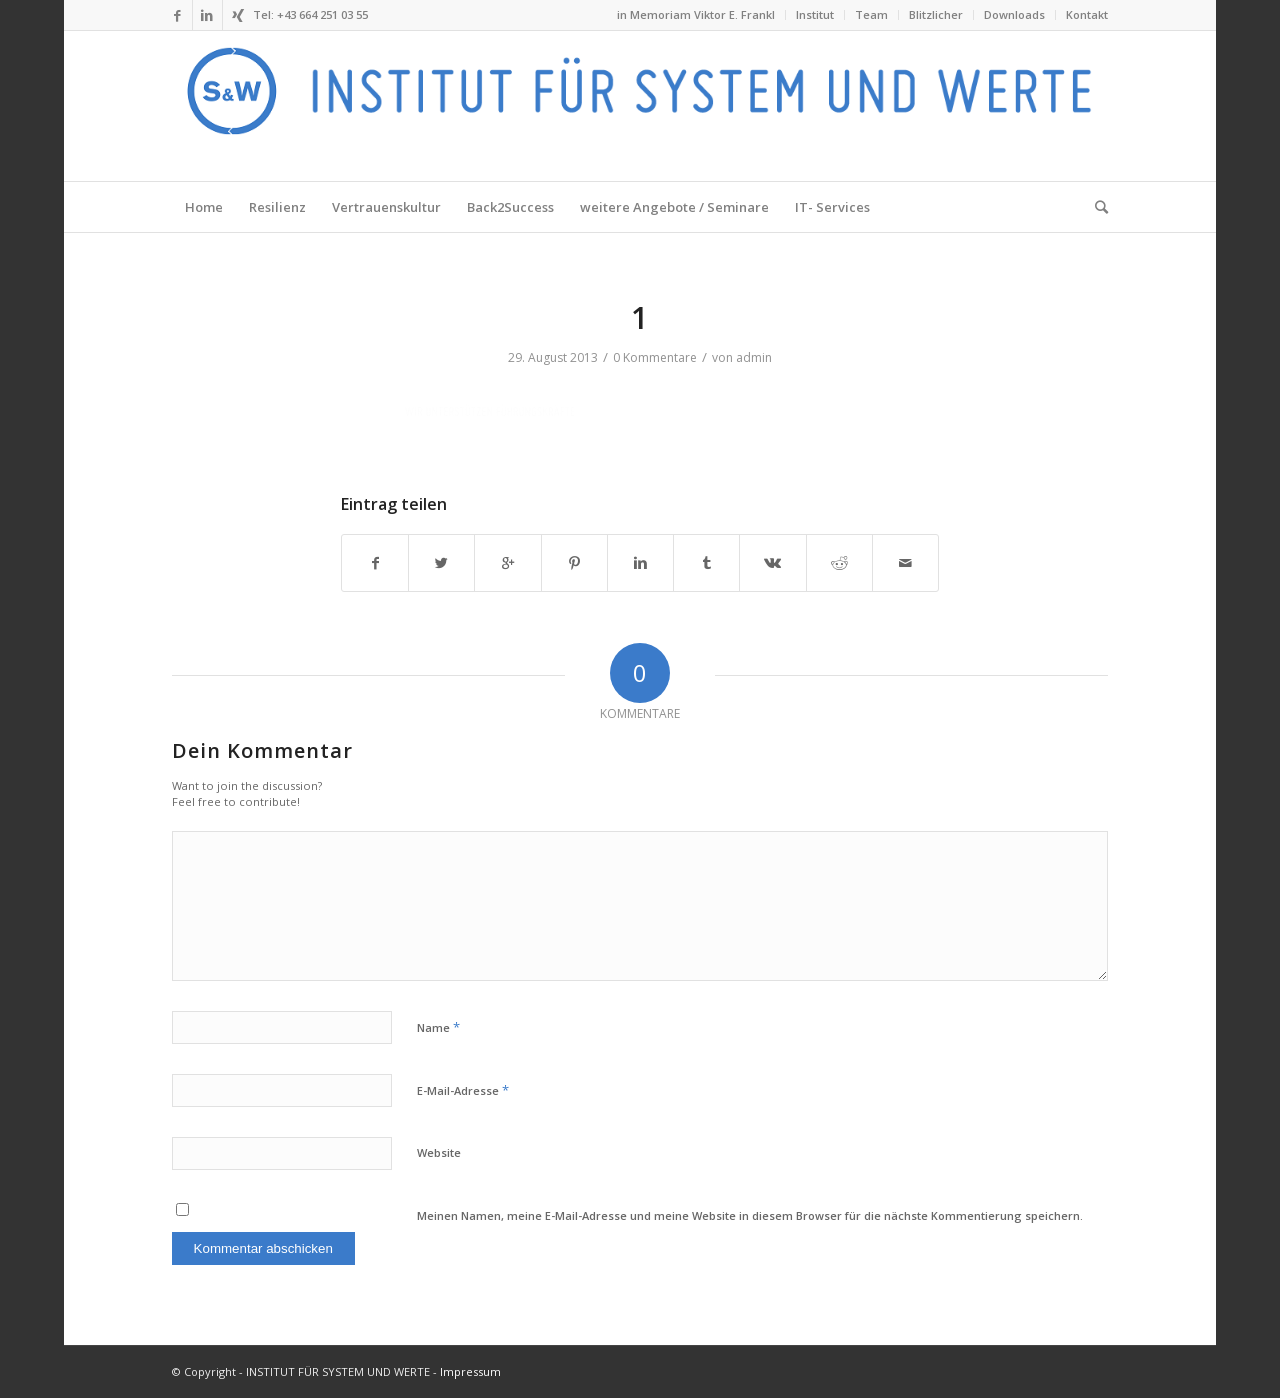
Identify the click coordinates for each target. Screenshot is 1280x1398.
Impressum (470, 1371)
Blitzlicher (936, 14)
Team (871, 14)
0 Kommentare (655, 357)
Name (438, 1027)
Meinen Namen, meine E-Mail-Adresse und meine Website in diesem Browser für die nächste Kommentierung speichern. (750, 1215)
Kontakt (1087, 14)
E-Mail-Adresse (463, 1090)
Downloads (1014, 14)
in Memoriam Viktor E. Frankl (696, 14)
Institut (815, 14)
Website (439, 1152)
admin (754, 357)
